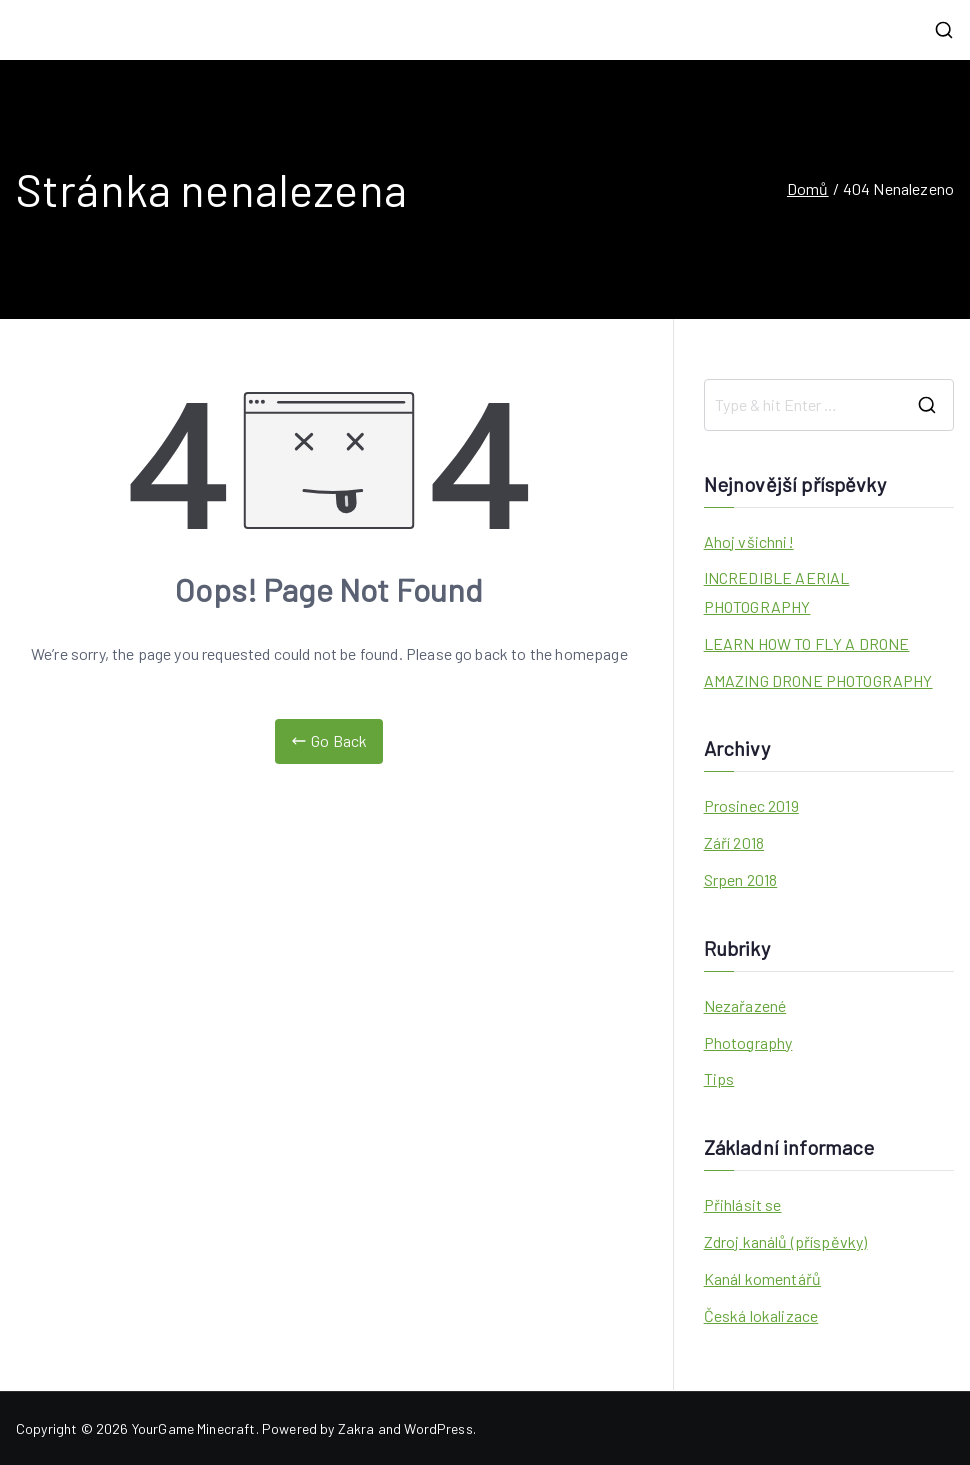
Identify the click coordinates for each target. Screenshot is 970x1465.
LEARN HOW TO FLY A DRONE (807, 643)
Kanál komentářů (762, 1278)
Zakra (356, 1428)
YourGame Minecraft (194, 1428)
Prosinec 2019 (751, 805)
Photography (748, 1042)
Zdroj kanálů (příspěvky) (786, 1241)
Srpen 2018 (741, 879)
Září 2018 (734, 842)
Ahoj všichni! (749, 541)
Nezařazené (745, 1005)
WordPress (438, 1428)
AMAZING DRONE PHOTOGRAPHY (818, 680)
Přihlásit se (743, 1204)
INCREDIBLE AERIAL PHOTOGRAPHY (777, 592)
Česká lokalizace (761, 1315)
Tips (719, 1078)
